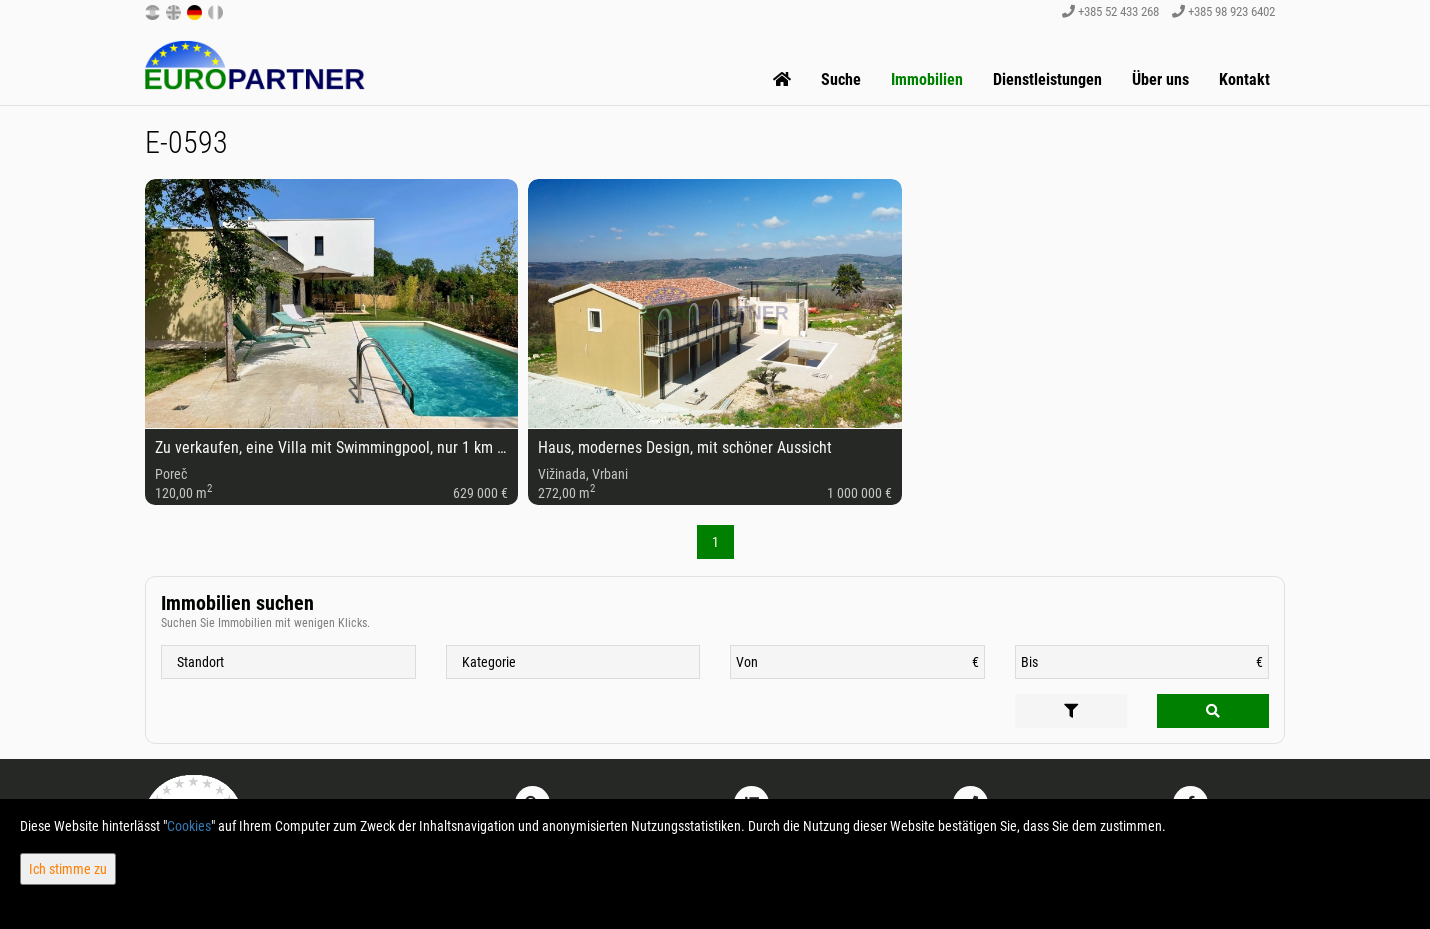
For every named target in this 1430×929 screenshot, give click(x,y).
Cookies (189, 826)
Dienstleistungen (1047, 79)
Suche (841, 79)
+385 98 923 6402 (1223, 11)
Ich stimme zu (68, 869)
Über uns (1160, 79)
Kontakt (1244, 79)
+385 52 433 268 (1110, 11)
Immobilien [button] (927, 79)
